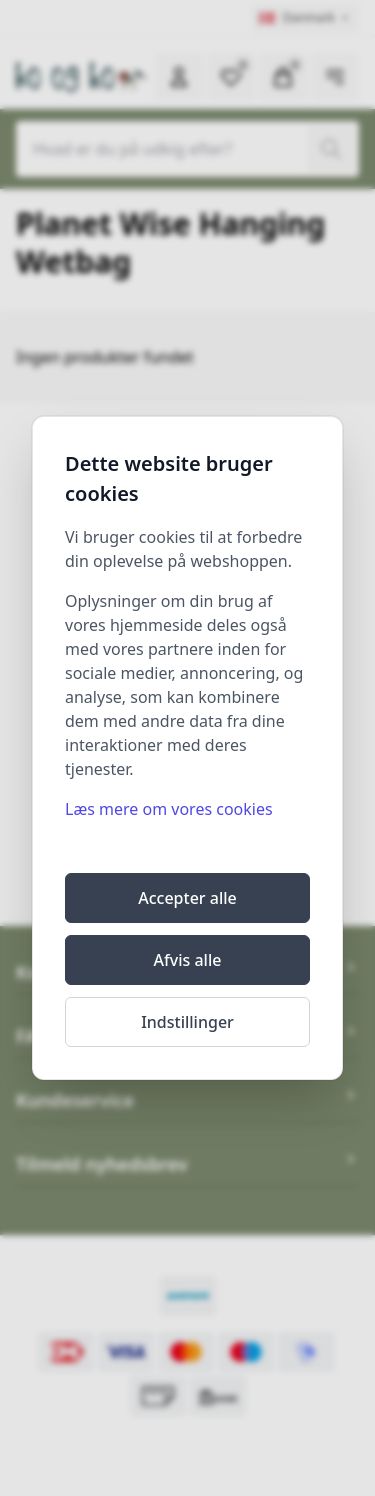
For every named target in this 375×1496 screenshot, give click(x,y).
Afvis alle (188, 960)
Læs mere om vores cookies (169, 809)
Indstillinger (187, 1022)
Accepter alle (187, 898)
